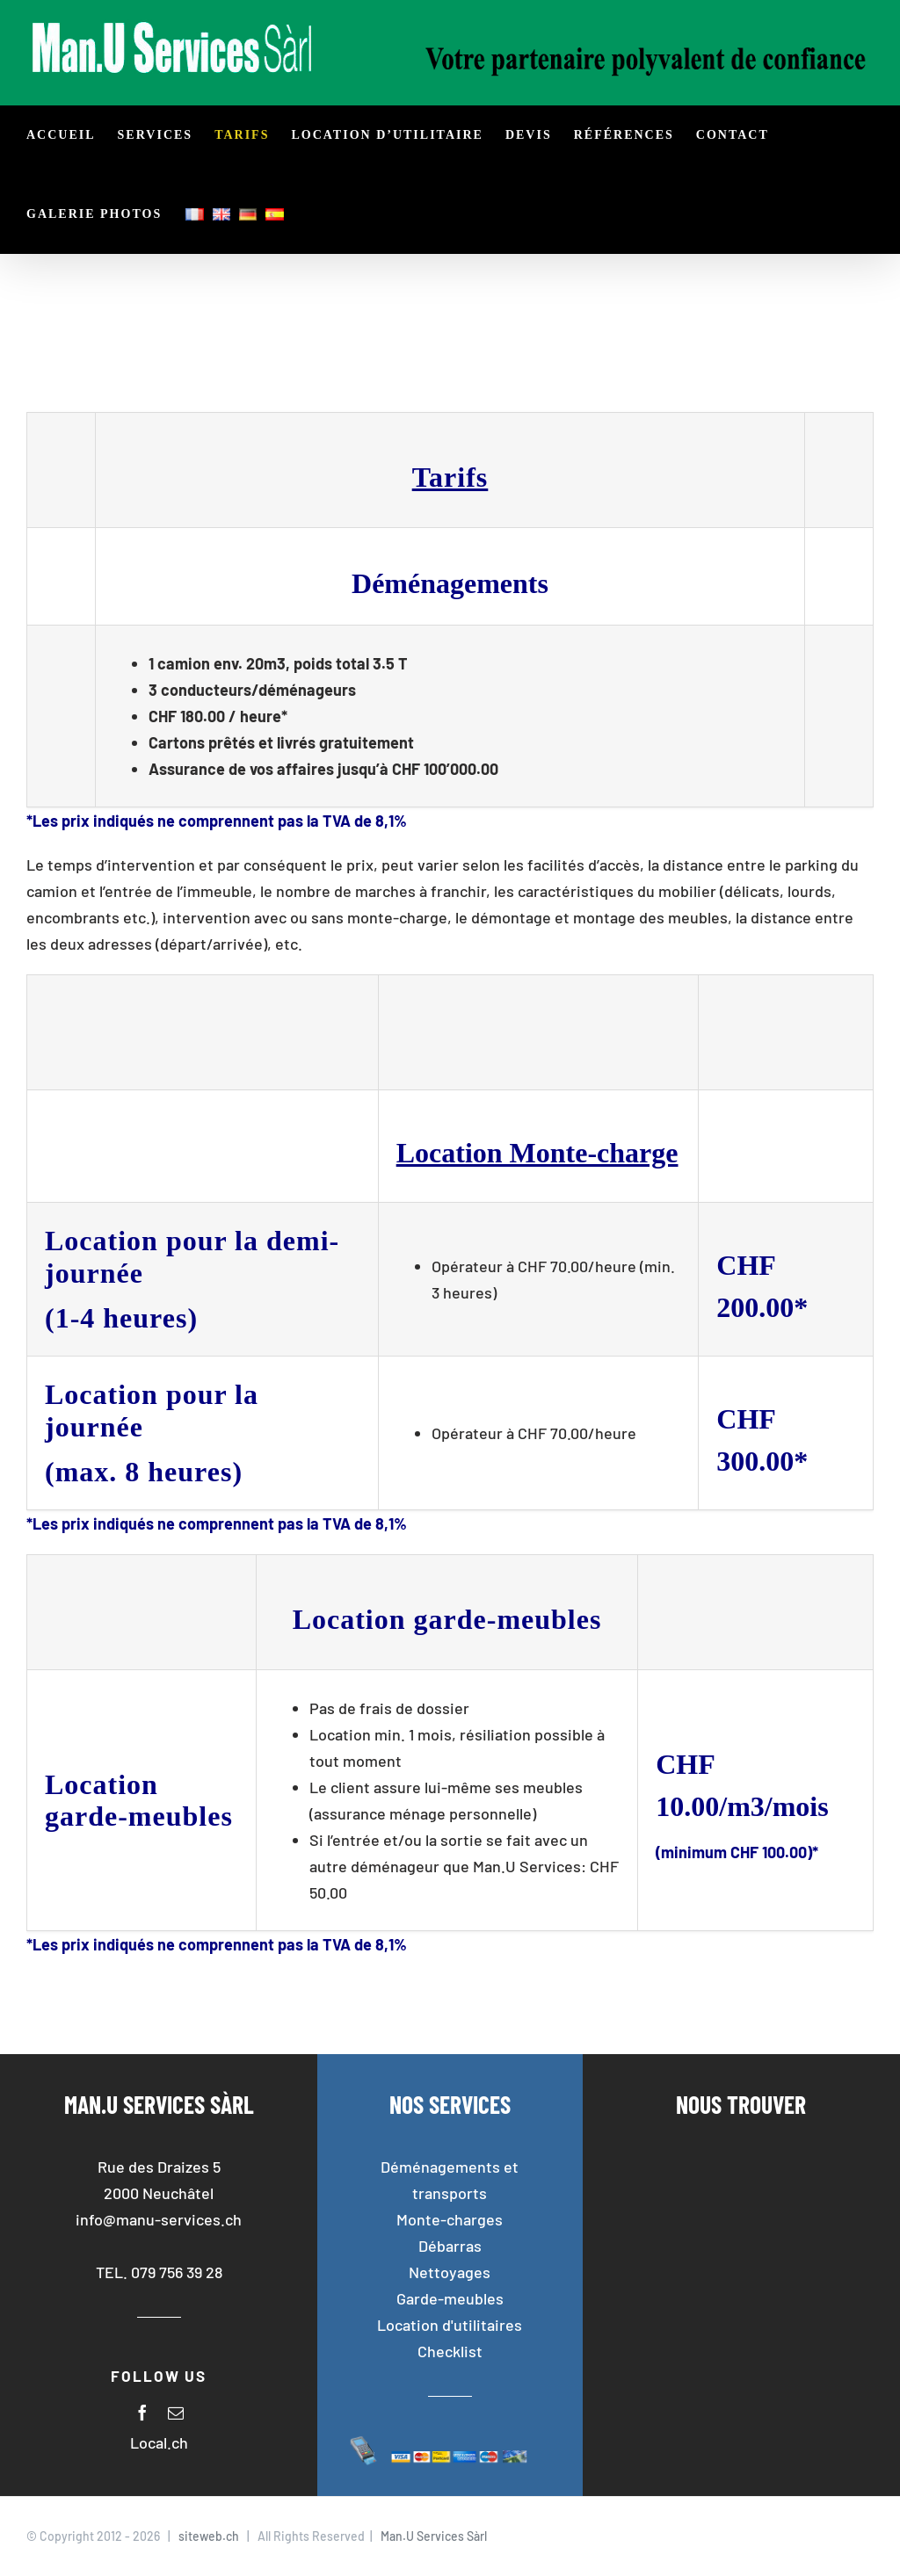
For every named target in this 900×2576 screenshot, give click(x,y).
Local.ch (159, 2442)
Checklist (450, 2351)
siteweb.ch (208, 2536)
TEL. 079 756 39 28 (159, 2272)
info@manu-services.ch (159, 2219)
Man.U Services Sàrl (434, 2536)
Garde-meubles (450, 2298)
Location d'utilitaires (449, 2324)
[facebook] (142, 2412)
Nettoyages (449, 2272)
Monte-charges (449, 2219)
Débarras (450, 2245)
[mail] (176, 2412)
